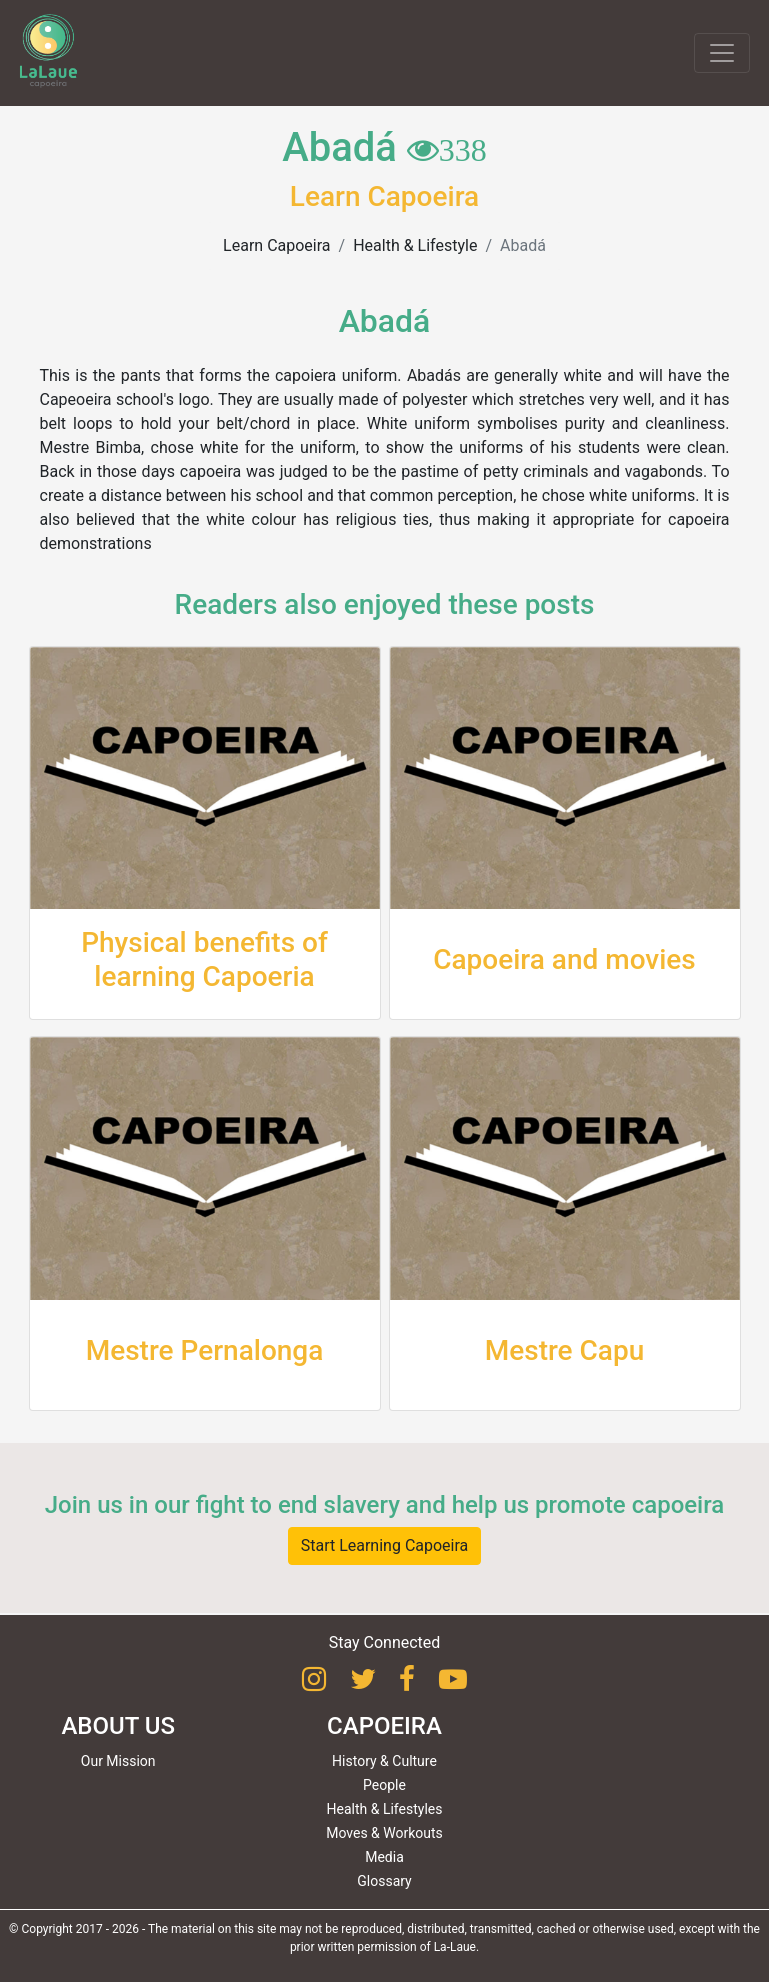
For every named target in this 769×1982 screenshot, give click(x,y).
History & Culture (384, 1761)
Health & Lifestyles (385, 1809)
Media (384, 1857)
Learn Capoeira (276, 245)
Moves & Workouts (384, 1833)
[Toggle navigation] (722, 53)
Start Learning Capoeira (385, 1545)
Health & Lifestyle (415, 245)
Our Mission (118, 1761)
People (384, 1785)
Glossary (384, 1881)
